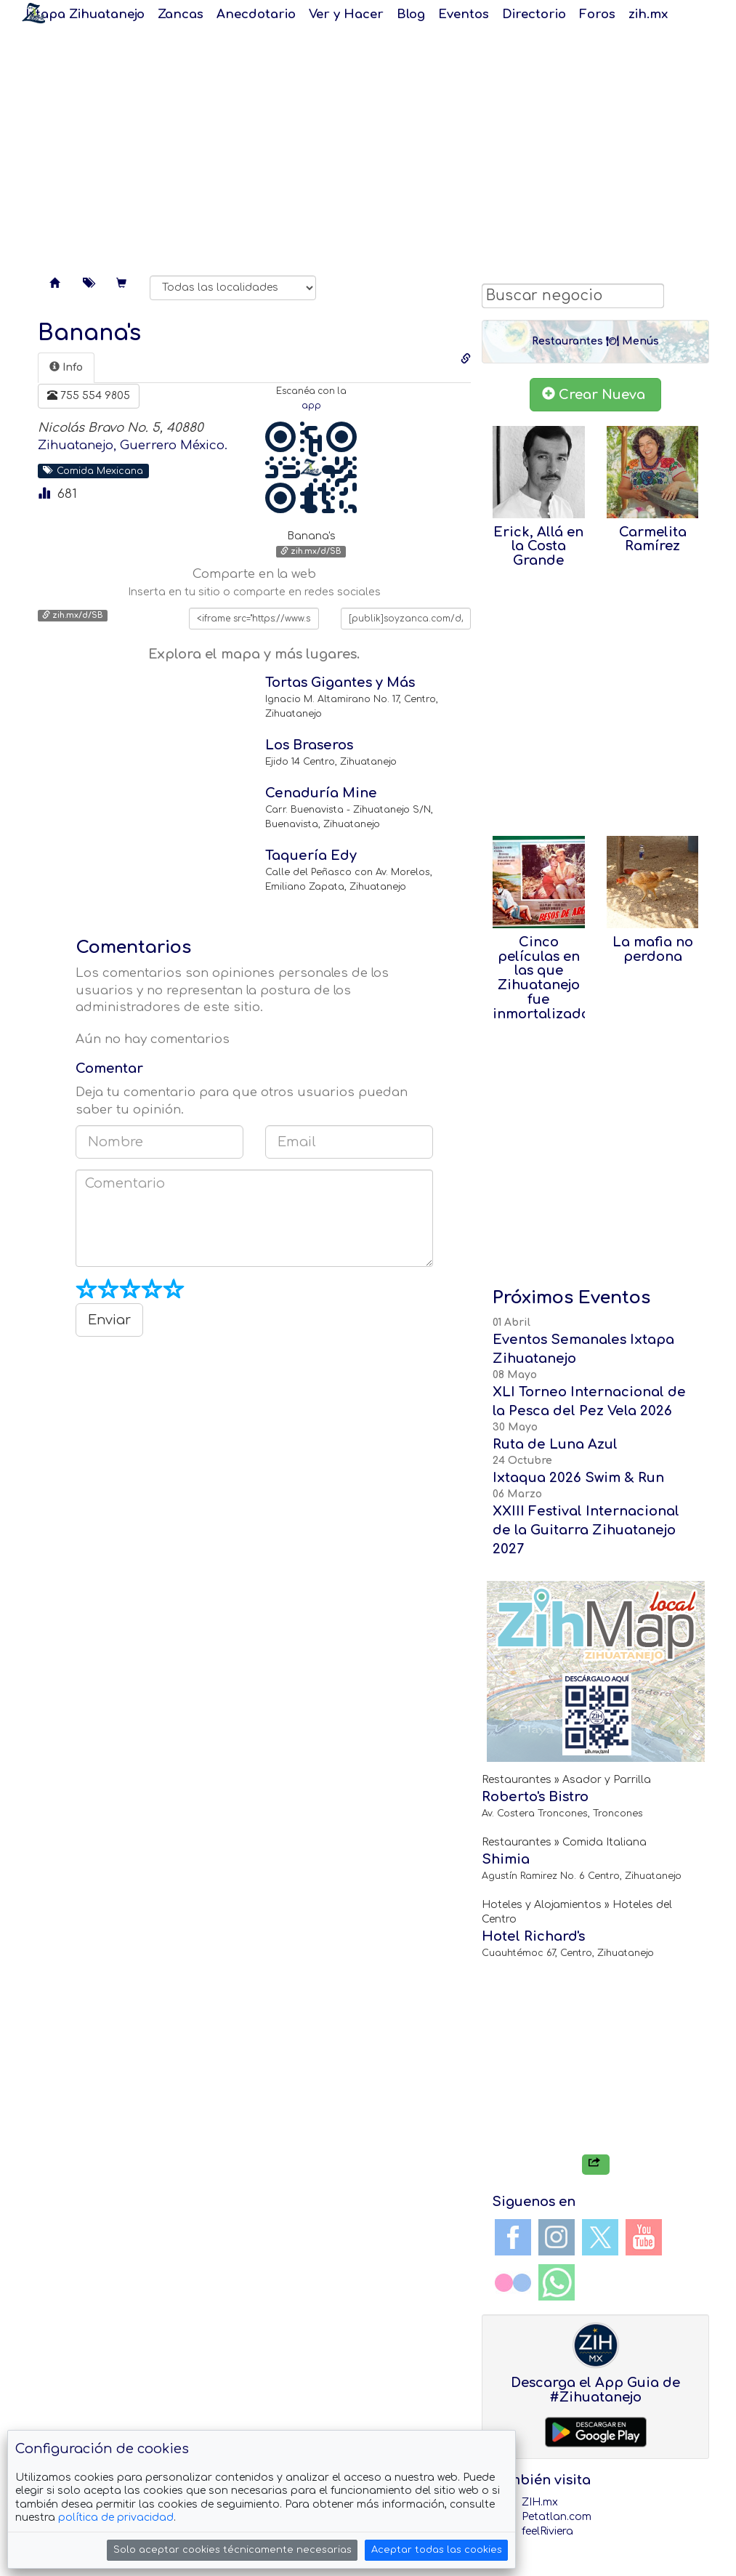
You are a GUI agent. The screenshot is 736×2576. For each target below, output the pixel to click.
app (311, 406)
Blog (411, 14)
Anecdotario (256, 14)
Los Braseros (309, 745)
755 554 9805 (88, 395)
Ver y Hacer (346, 14)
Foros (597, 14)
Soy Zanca (33, 13)
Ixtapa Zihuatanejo (85, 14)
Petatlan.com (556, 2516)
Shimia (506, 1859)
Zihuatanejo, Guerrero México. (132, 445)
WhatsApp (556, 2282)
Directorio (534, 14)
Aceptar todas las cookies (436, 2550)
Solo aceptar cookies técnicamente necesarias (232, 2550)
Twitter (600, 2237)
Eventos (463, 14)
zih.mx (648, 14)
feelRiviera (547, 2531)
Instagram (556, 2237)
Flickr (513, 2282)
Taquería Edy (311, 855)
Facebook (513, 2237)
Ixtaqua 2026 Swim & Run (578, 1477)
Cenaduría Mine (321, 793)
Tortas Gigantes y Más (340, 682)
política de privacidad (116, 2517)
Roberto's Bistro (535, 1797)
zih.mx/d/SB (310, 551)
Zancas (180, 14)
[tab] (66, 368)
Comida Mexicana (93, 470)
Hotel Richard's (533, 1936)
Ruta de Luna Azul (555, 1444)
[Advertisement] (368, 145)
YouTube (644, 2237)
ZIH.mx (540, 2502)
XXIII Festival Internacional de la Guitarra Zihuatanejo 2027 (586, 1530)
